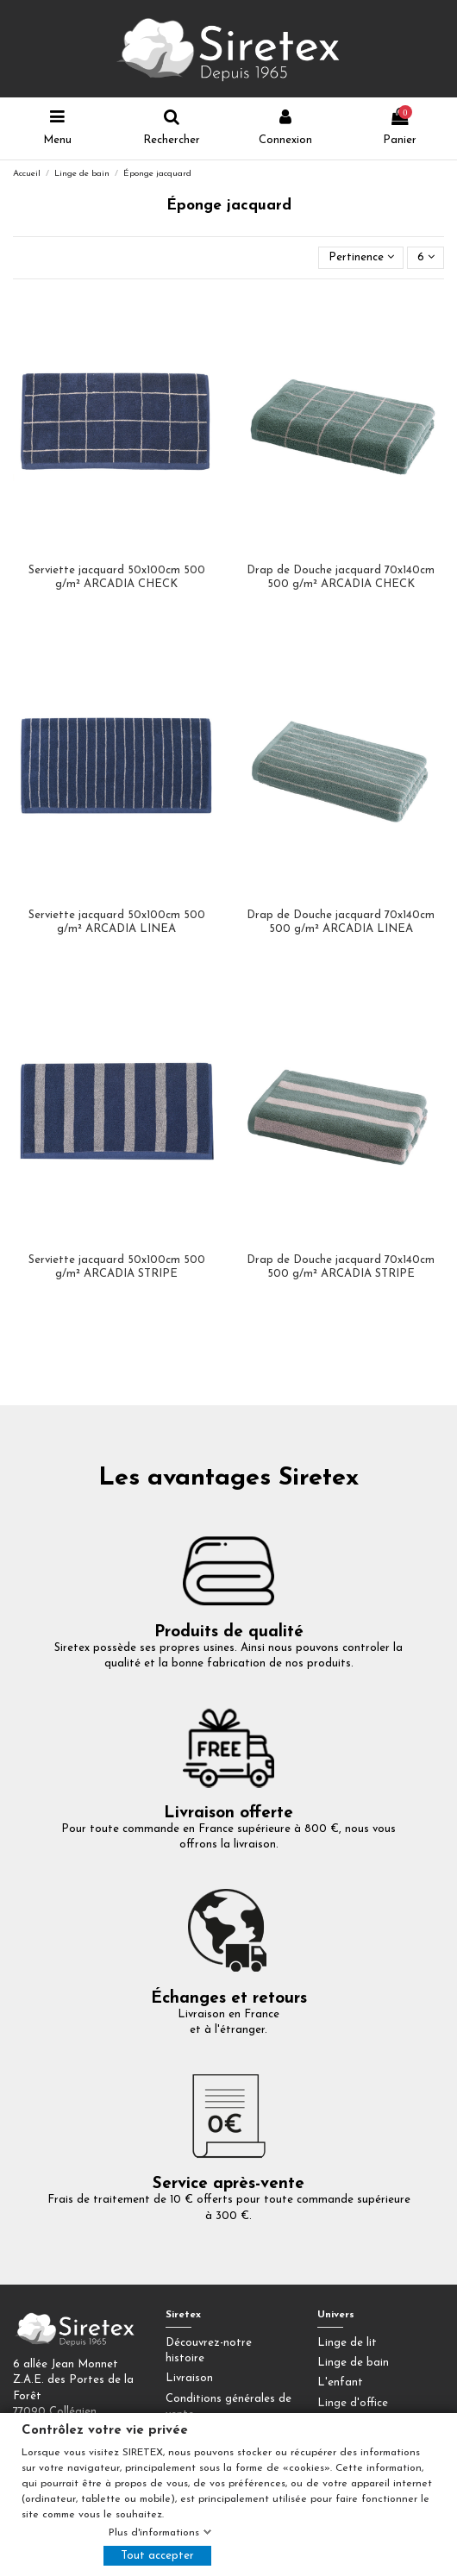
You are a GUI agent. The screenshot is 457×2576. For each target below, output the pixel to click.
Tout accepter (157, 2555)
